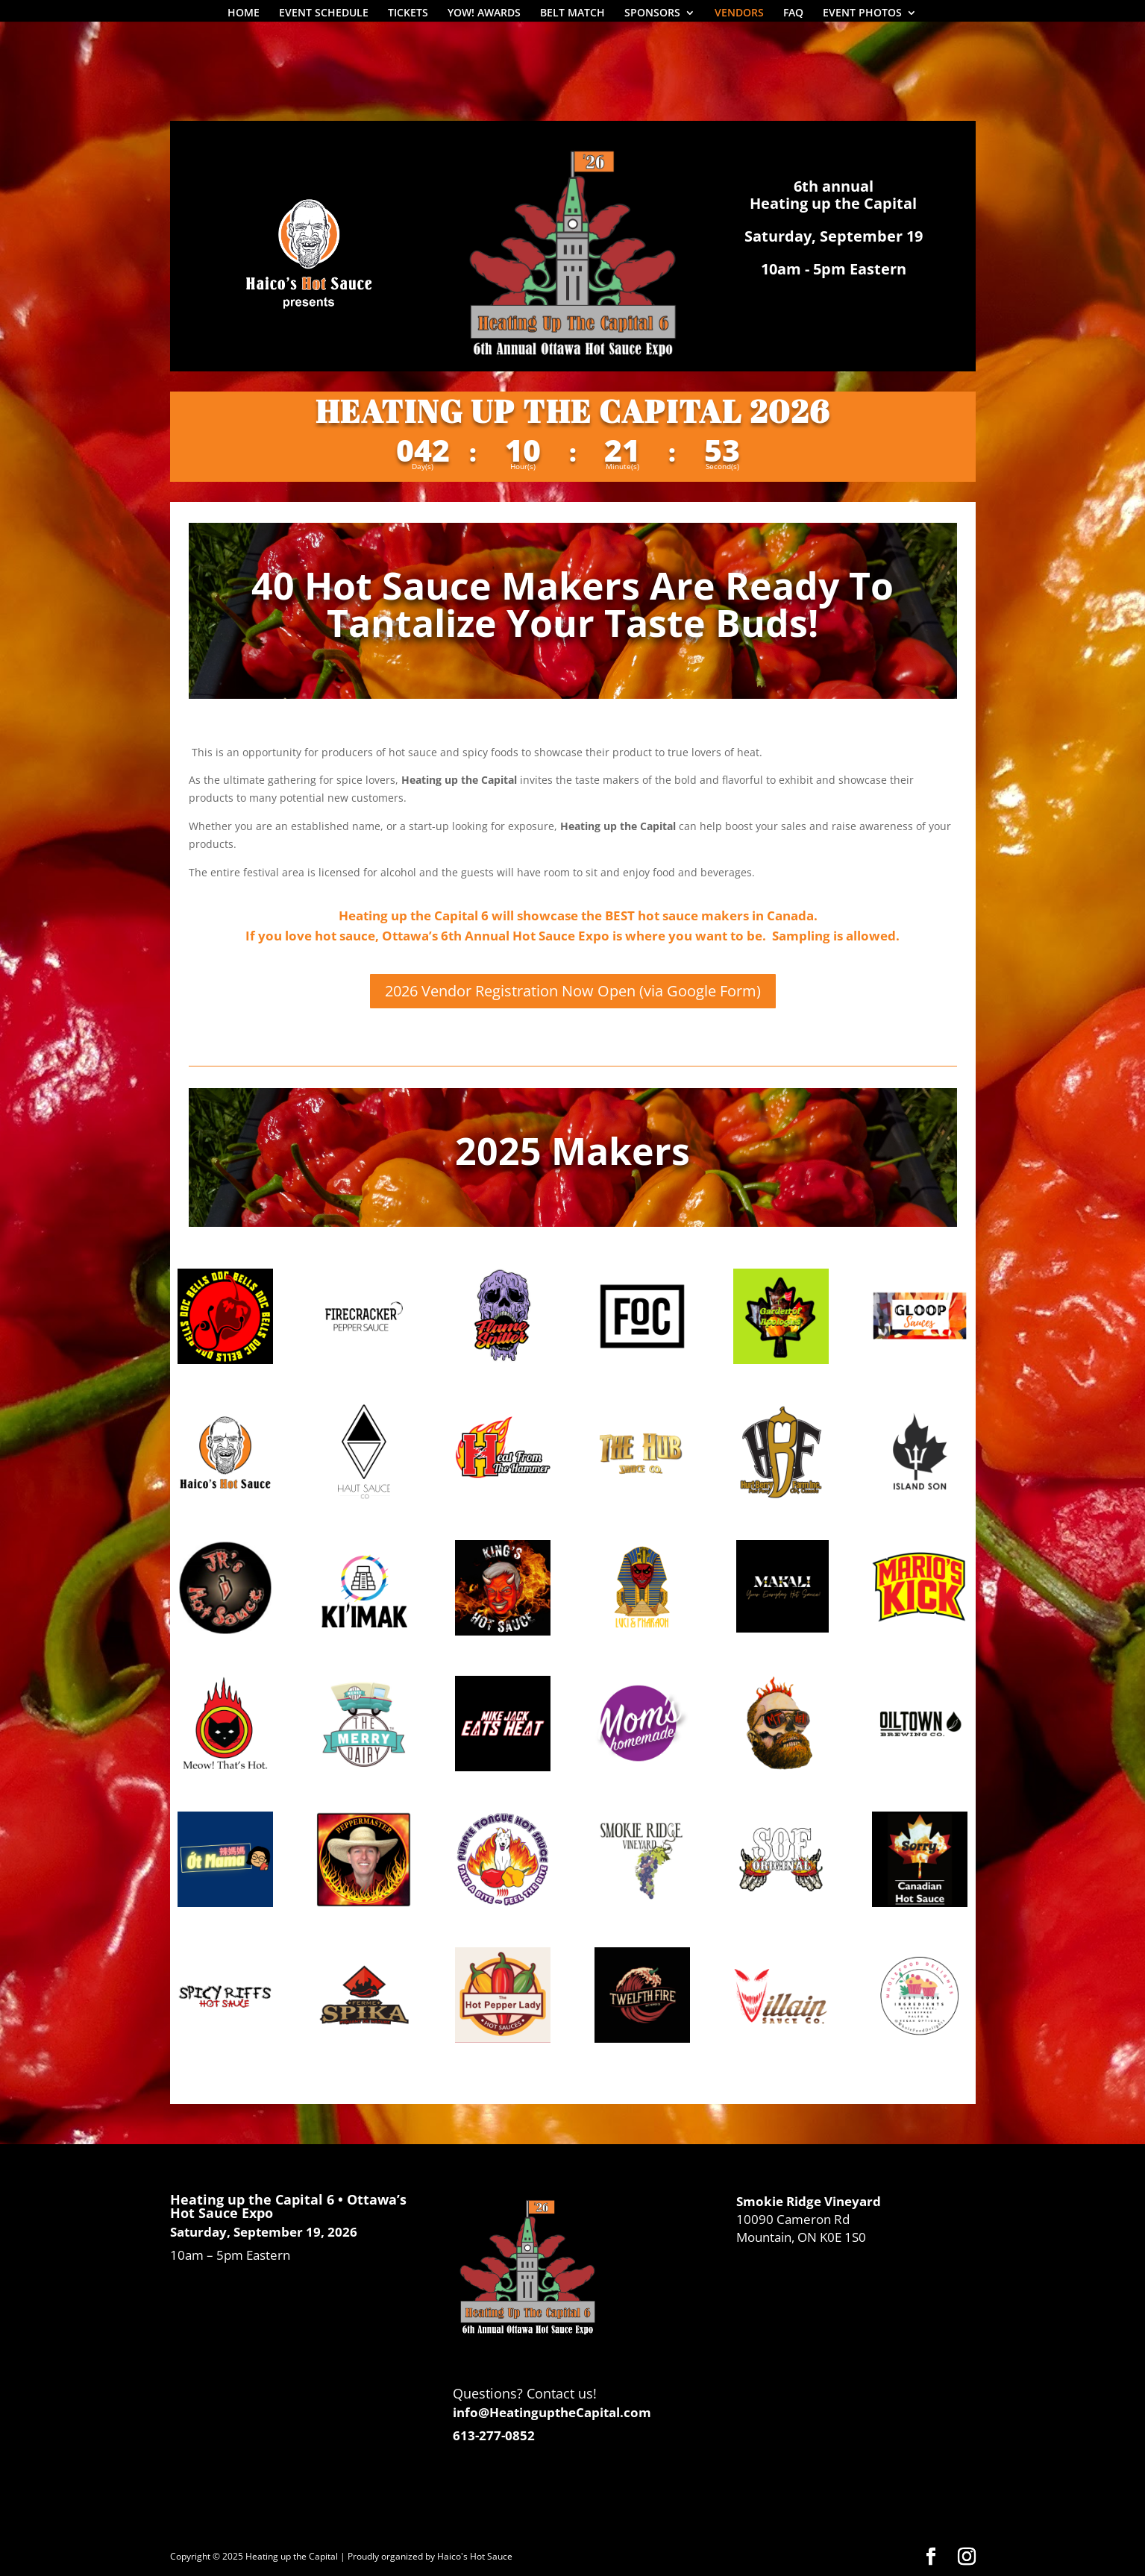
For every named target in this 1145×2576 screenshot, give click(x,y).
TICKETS (408, 13)
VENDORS (739, 13)
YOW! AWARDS (484, 13)
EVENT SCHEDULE (323, 13)
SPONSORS (652, 13)
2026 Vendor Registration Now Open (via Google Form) (573, 991)
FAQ (793, 13)
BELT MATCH (572, 13)
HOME (244, 13)
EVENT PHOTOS (862, 13)
